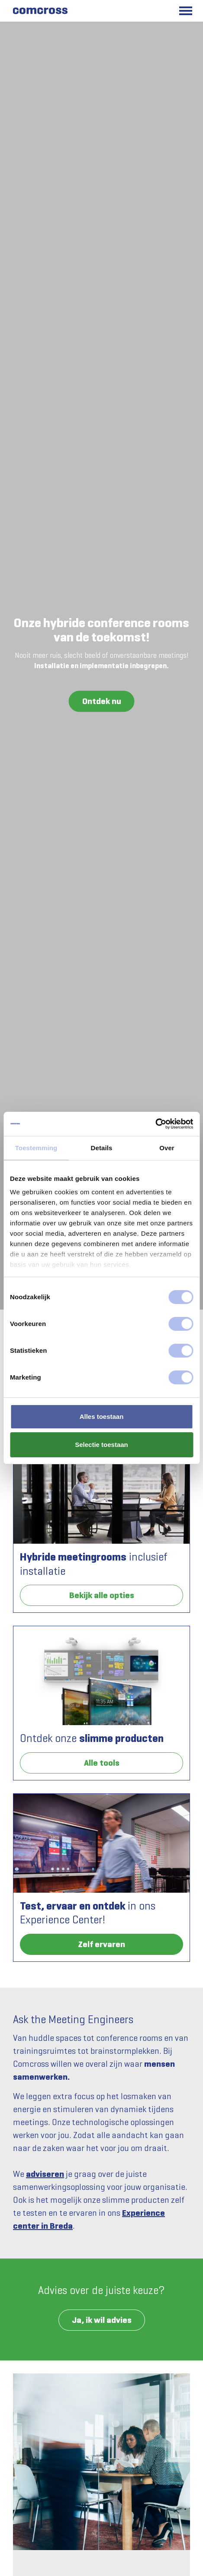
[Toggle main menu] (186, 11)
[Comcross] (39, 11)
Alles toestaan (102, 1416)
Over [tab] (166, 1148)
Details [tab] (102, 1148)
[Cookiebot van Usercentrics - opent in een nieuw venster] (155, 1123)
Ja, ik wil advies (102, 2320)
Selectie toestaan (101, 1444)
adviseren (45, 2174)
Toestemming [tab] (36, 1148)
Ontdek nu (101, 701)
